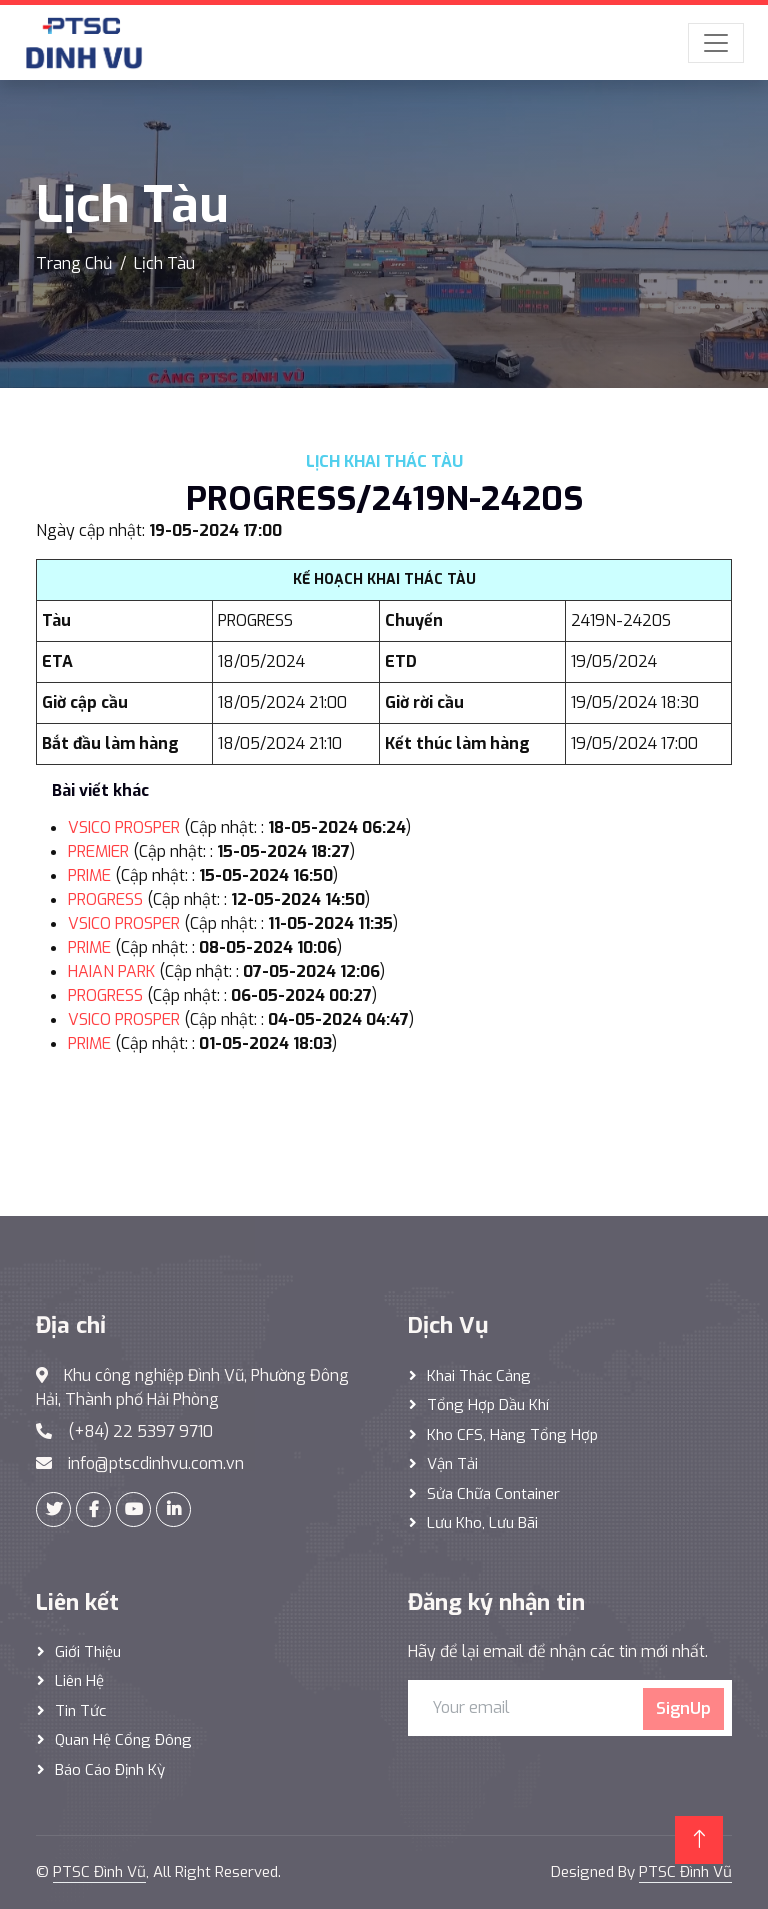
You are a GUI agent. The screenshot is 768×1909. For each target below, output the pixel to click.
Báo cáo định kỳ (110, 1770)
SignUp (683, 1708)
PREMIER (98, 851)
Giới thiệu (88, 1652)
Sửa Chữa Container (493, 1494)
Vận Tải (452, 1464)
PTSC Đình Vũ (99, 1872)
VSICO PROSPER (124, 827)
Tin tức (80, 1711)
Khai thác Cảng (479, 1376)
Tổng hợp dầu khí (488, 1405)
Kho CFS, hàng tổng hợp (512, 1435)
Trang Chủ (74, 263)
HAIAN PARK (111, 971)
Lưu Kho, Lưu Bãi (482, 1523)
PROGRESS (105, 899)
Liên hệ (79, 1681)
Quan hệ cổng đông (123, 1740)
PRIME (89, 875)
